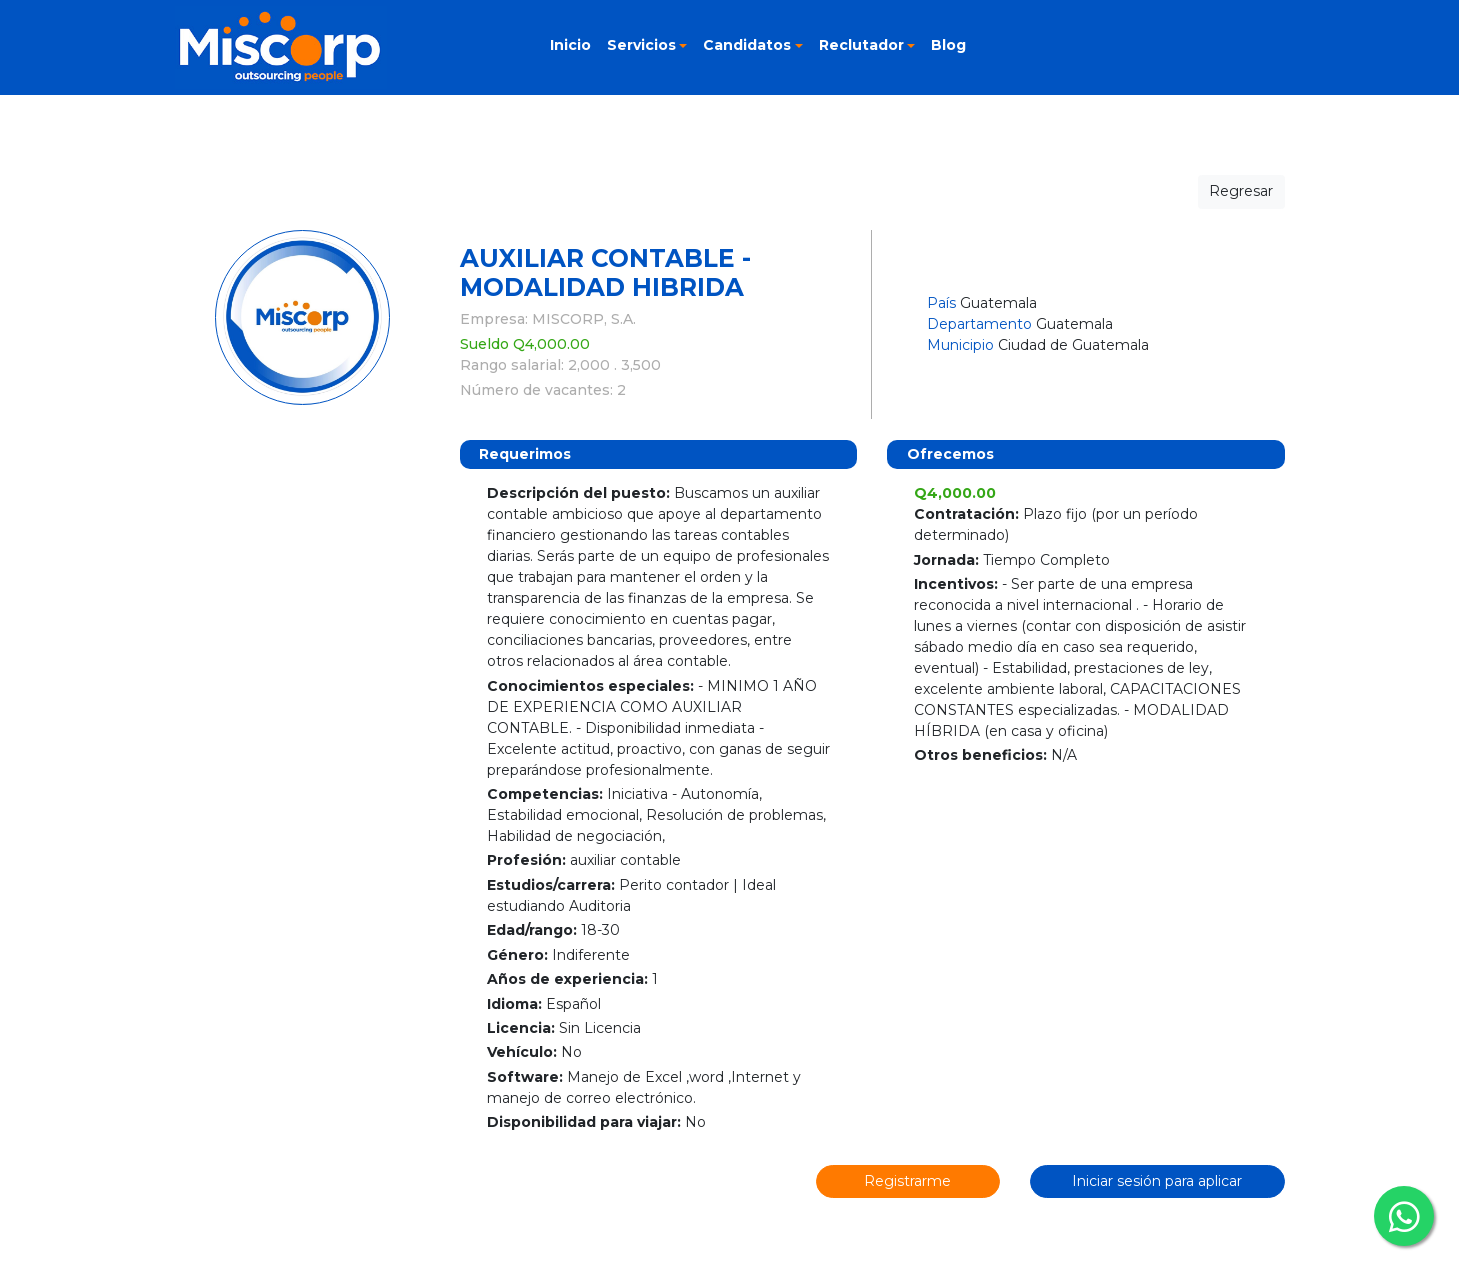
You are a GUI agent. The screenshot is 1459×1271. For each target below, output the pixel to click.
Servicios (641, 45)
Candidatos (747, 45)
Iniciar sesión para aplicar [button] (1157, 1181)
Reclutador (861, 45)
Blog (948, 45)
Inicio (570, 45)
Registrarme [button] (907, 1181)
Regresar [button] (1241, 191)
